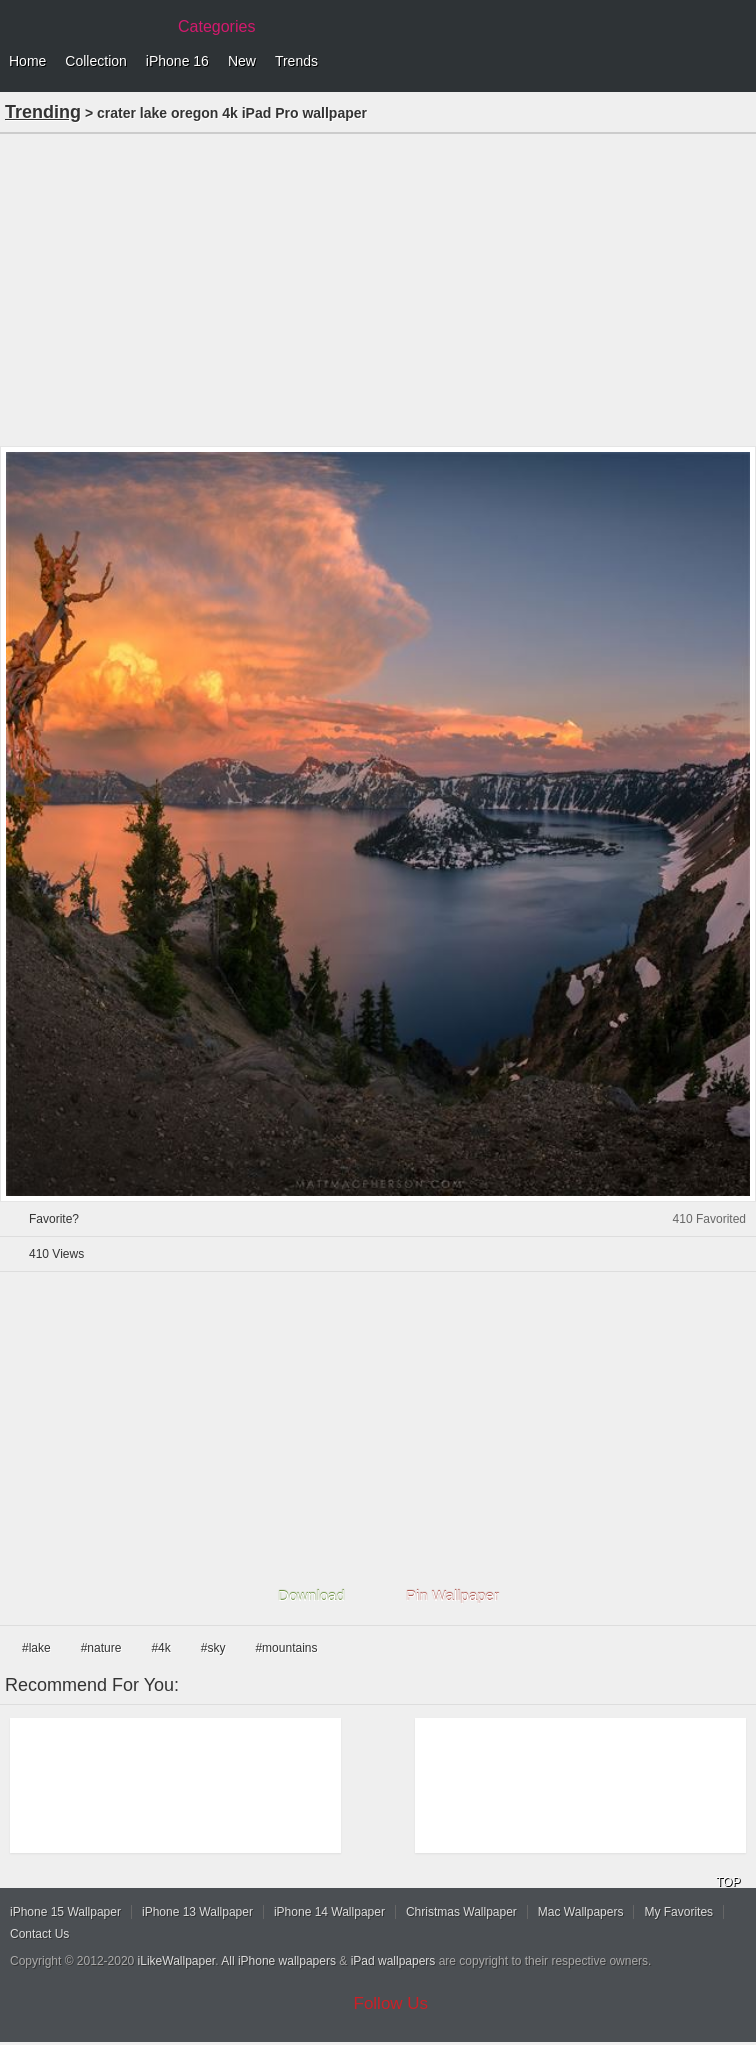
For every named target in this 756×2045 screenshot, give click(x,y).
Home (27, 61)
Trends (296, 61)
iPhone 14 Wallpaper (329, 1912)
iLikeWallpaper (177, 1961)
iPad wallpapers (393, 1961)
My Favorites (678, 1912)
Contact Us (39, 1934)
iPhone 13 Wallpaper (197, 1912)
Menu (736, 62)
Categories (216, 26)
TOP (728, 1882)
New (242, 61)
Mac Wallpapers (581, 1912)
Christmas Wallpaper (461, 1912)
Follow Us (391, 2003)
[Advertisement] (378, 288)
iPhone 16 (177, 61)
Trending (43, 112)
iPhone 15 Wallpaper (65, 1912)
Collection (95, 61)
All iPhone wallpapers (278, 1961)
